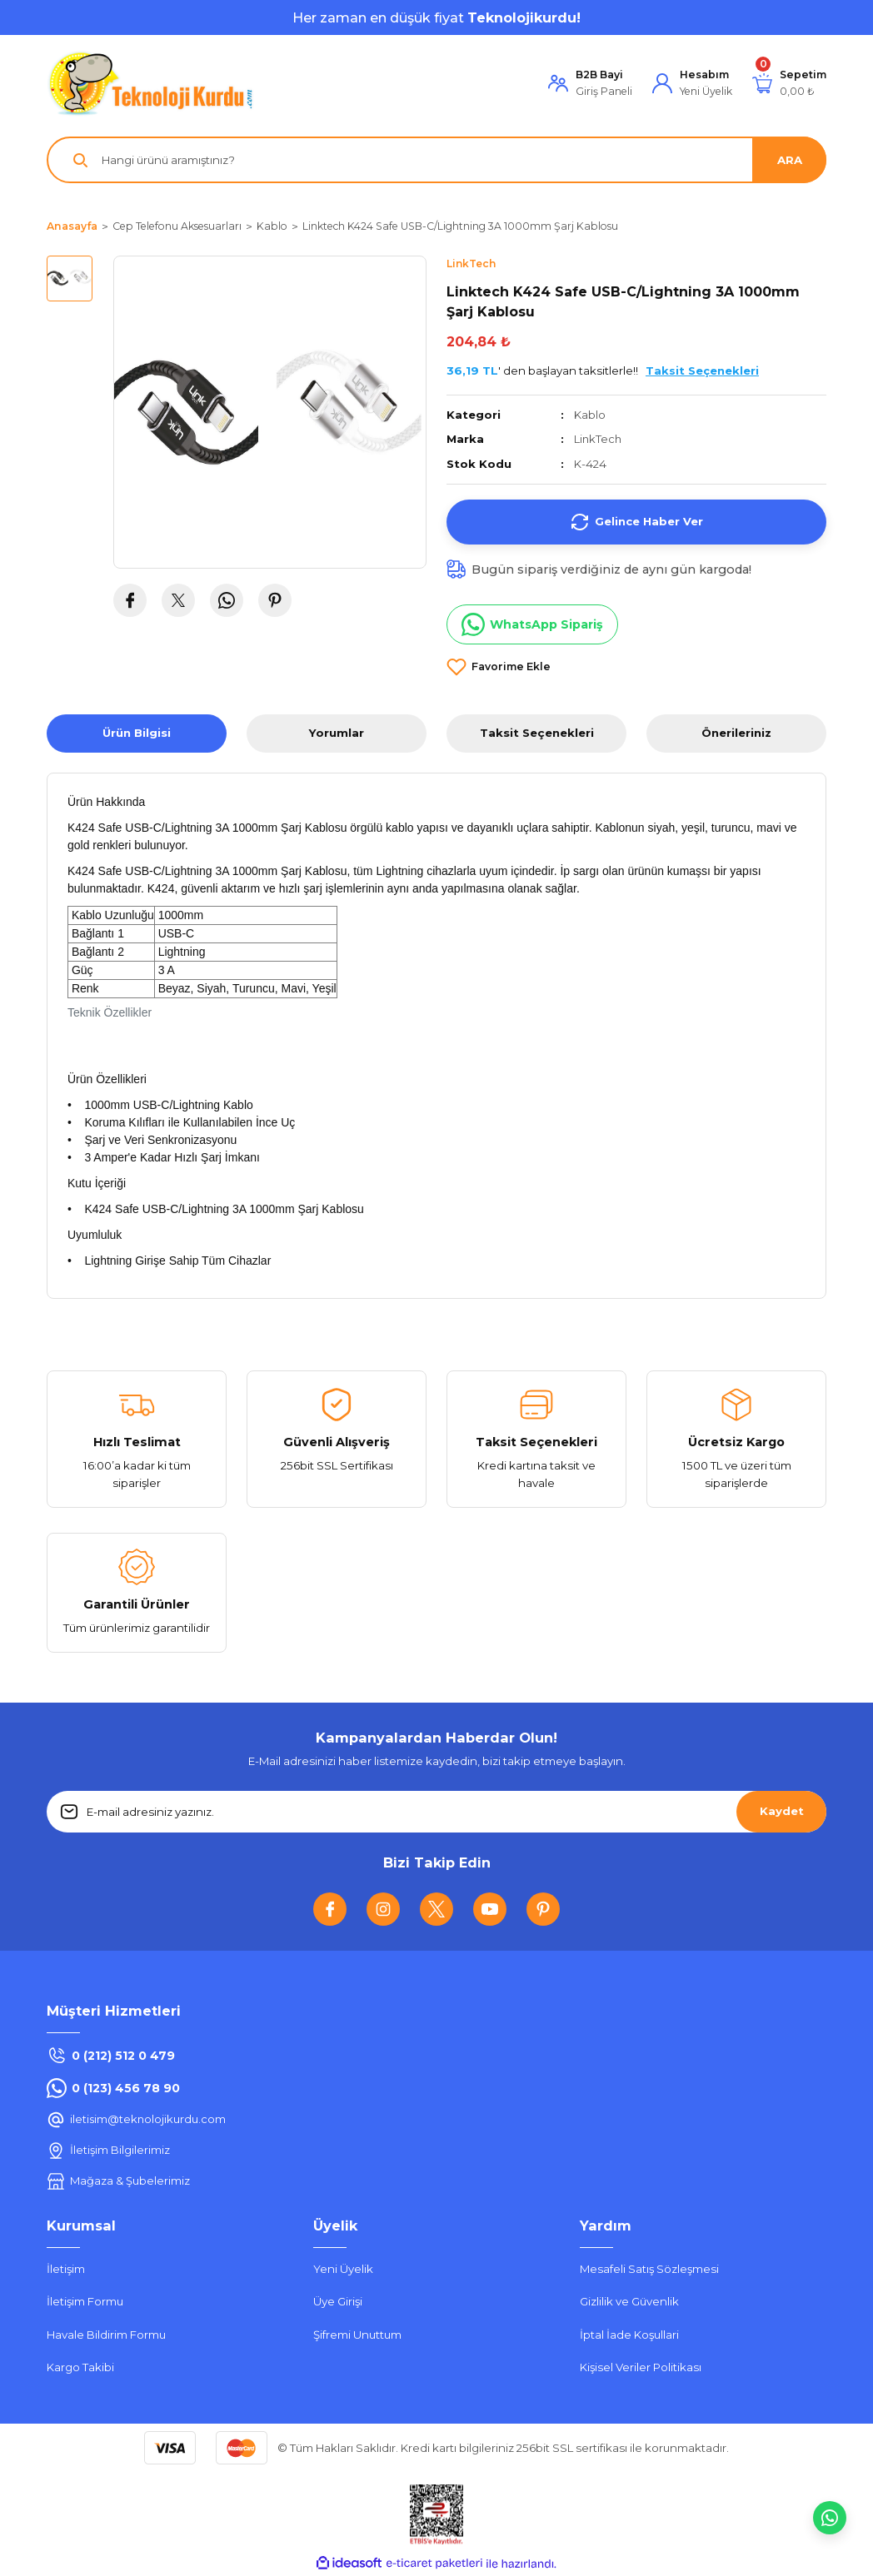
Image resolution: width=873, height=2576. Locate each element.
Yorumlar (336, 732)
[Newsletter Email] (436, 1812)
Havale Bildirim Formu (106, 2334)
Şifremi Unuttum (357, 2334)
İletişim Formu (85, 2302)
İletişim (66, 2268)
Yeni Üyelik (343, 2268)
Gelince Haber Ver (636, 522)
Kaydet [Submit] (782, 1811)
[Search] (436, 160)
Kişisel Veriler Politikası (640, 2367)
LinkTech (598, 438)
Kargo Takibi (80, 2367)
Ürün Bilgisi (136, 732)
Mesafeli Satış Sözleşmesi (649, 2268)
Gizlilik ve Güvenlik (629, 2302)
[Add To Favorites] (498, 667)
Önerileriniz (736, 732)
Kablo (590, 414)
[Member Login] (590, 84)
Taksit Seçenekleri (537, 732)
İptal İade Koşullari (629, 2334)
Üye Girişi (337, 2302)
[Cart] (789, 84)
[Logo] (151, 83)
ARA (789, 160)
